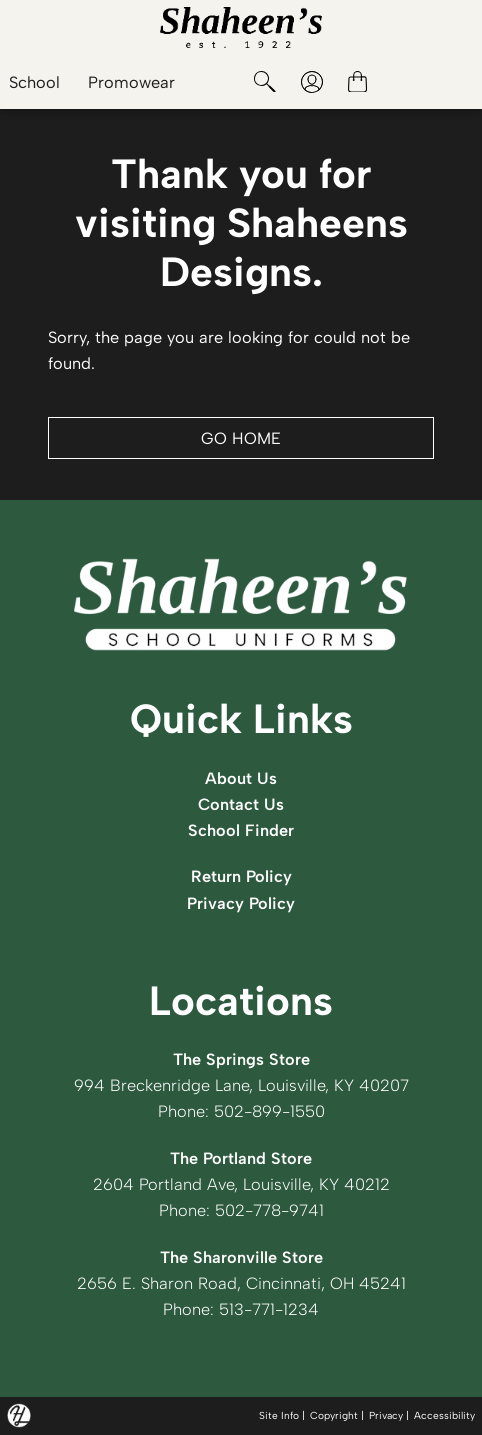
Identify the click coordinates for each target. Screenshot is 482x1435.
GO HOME (241, 438)
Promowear (131, 82)
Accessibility (444, 1415)
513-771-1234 (269, 1309)
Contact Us (241, 804)
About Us (241, 778)
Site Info (279, 1415)
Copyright (334, 1415)
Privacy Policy (241, 903)
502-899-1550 (269, 1111)
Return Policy (241, 876)
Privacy (386, 1415)
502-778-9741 (269, 1210)
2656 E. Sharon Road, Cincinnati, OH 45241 (241, 1283)
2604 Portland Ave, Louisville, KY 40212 (241, 1184)
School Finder (241, 830)
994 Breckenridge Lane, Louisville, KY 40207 (241, 1085)
